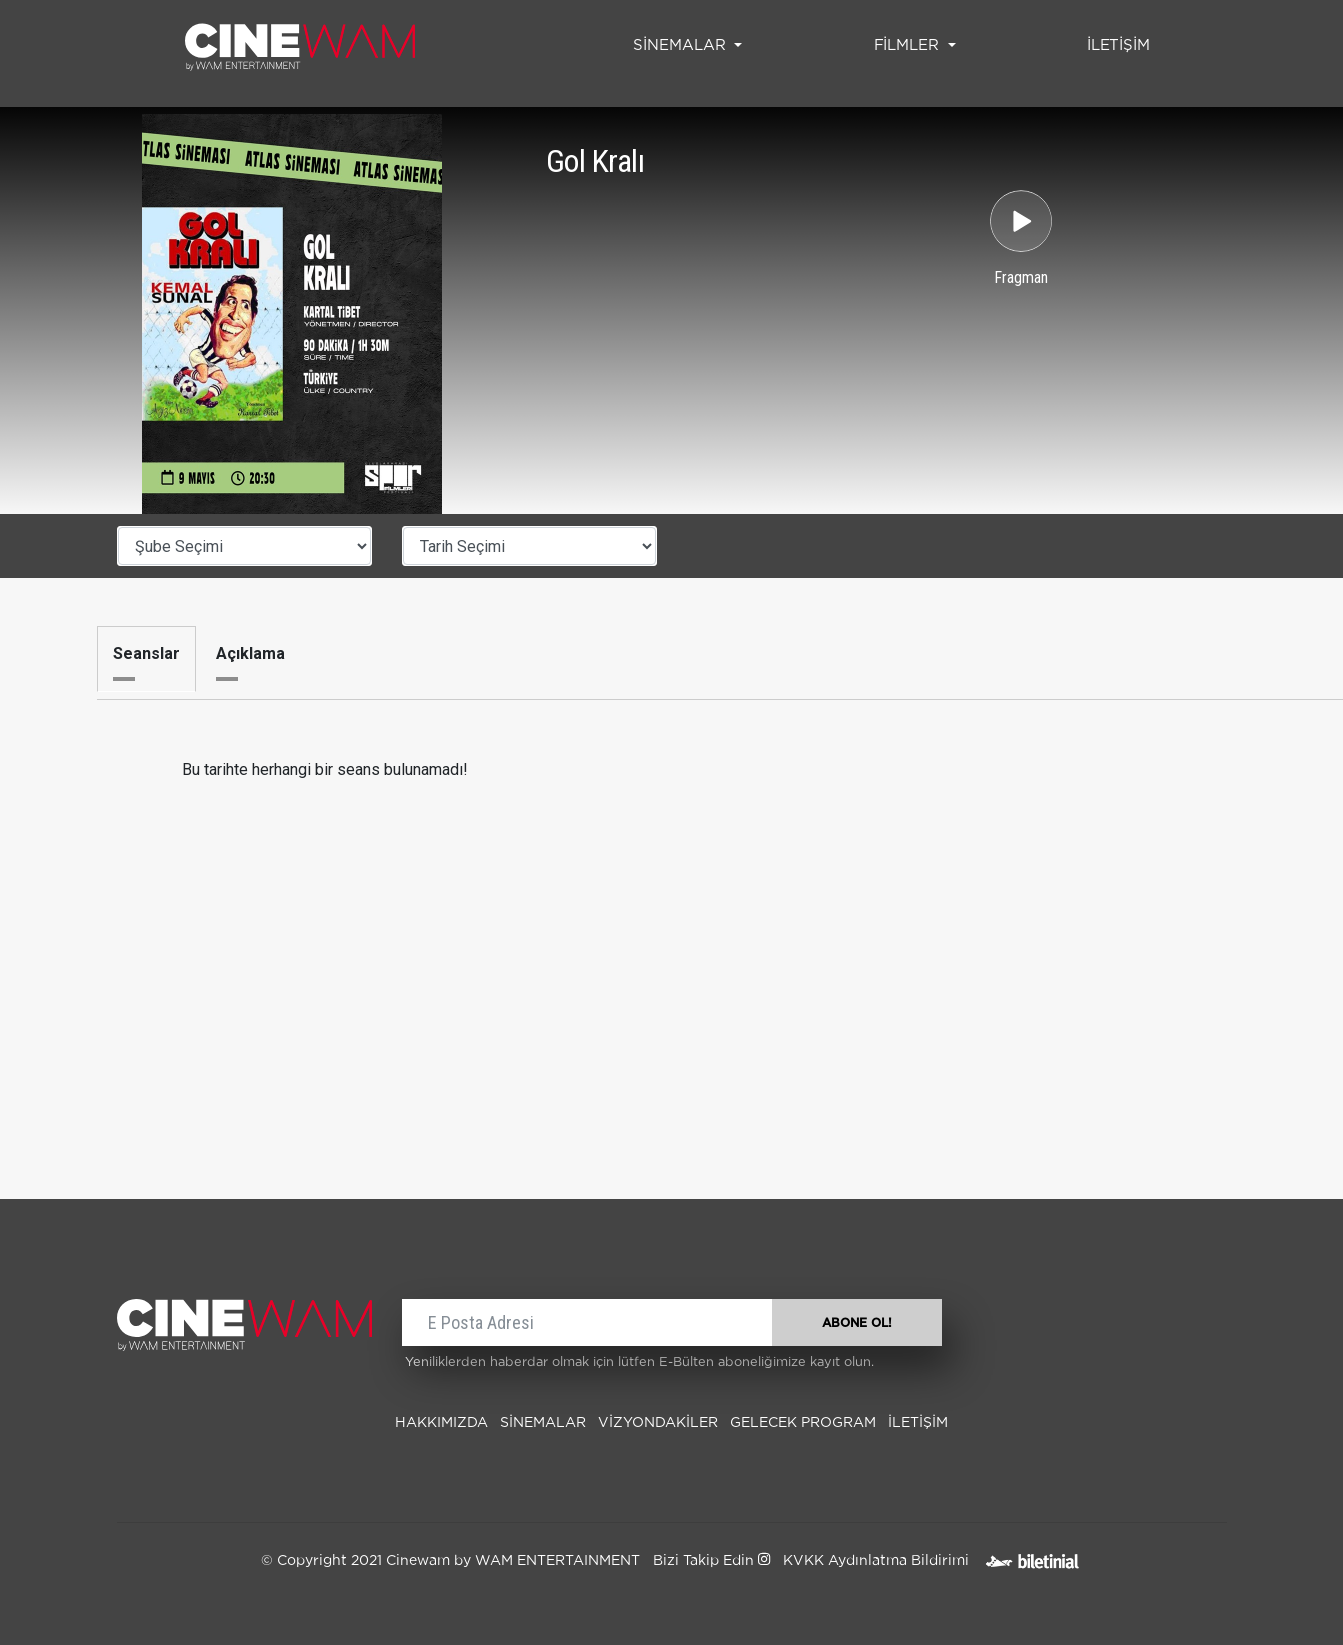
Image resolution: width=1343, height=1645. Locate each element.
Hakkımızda (441, 1423)
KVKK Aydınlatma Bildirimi (876, 1561)
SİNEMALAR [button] (681, 45)
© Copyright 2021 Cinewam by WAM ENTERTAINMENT (450, 1561)
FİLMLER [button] (909, 45)
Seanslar (146, 653)
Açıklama (250, 653)
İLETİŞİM (1122, 43)
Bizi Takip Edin (711, 1561)
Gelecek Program (803, 1423)
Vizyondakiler (658, 1423)
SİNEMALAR (543, 1423)
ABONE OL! (857, 1323)
